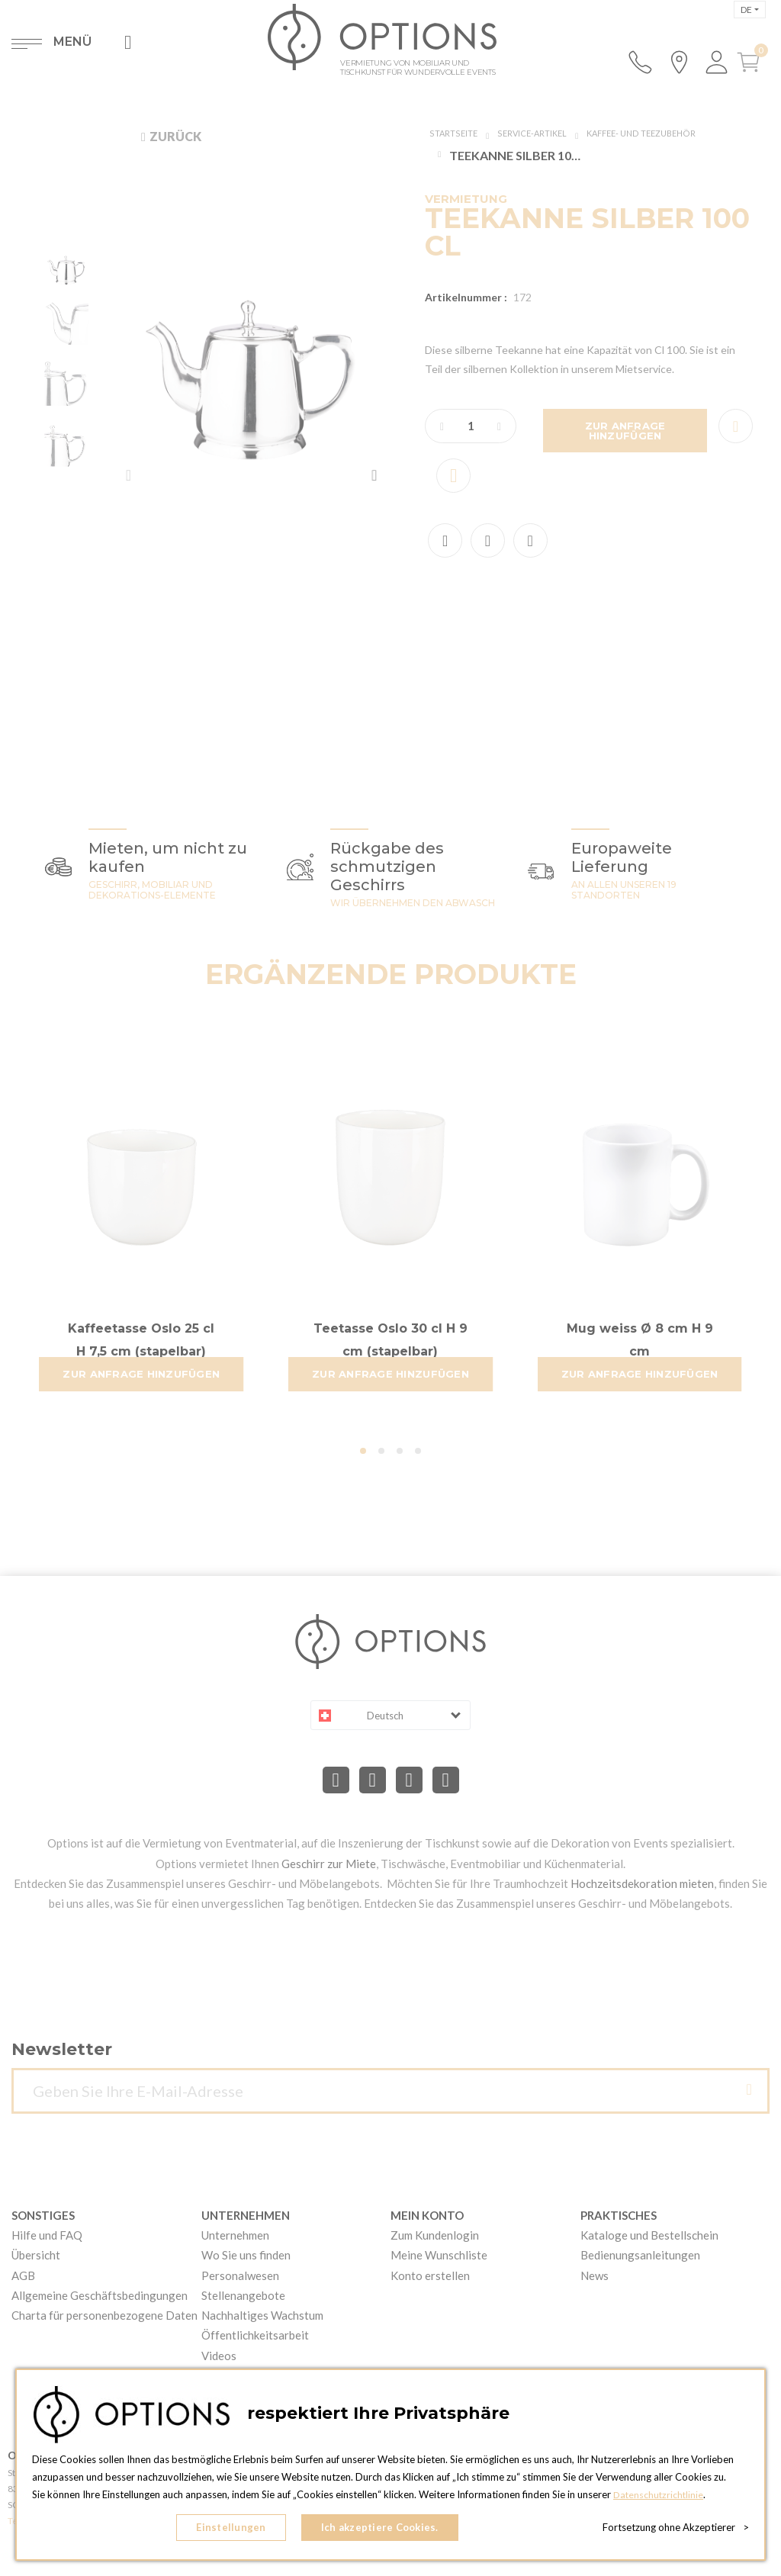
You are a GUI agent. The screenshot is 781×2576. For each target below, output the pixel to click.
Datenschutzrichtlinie (659, 2500)
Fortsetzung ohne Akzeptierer (676, 2530)
